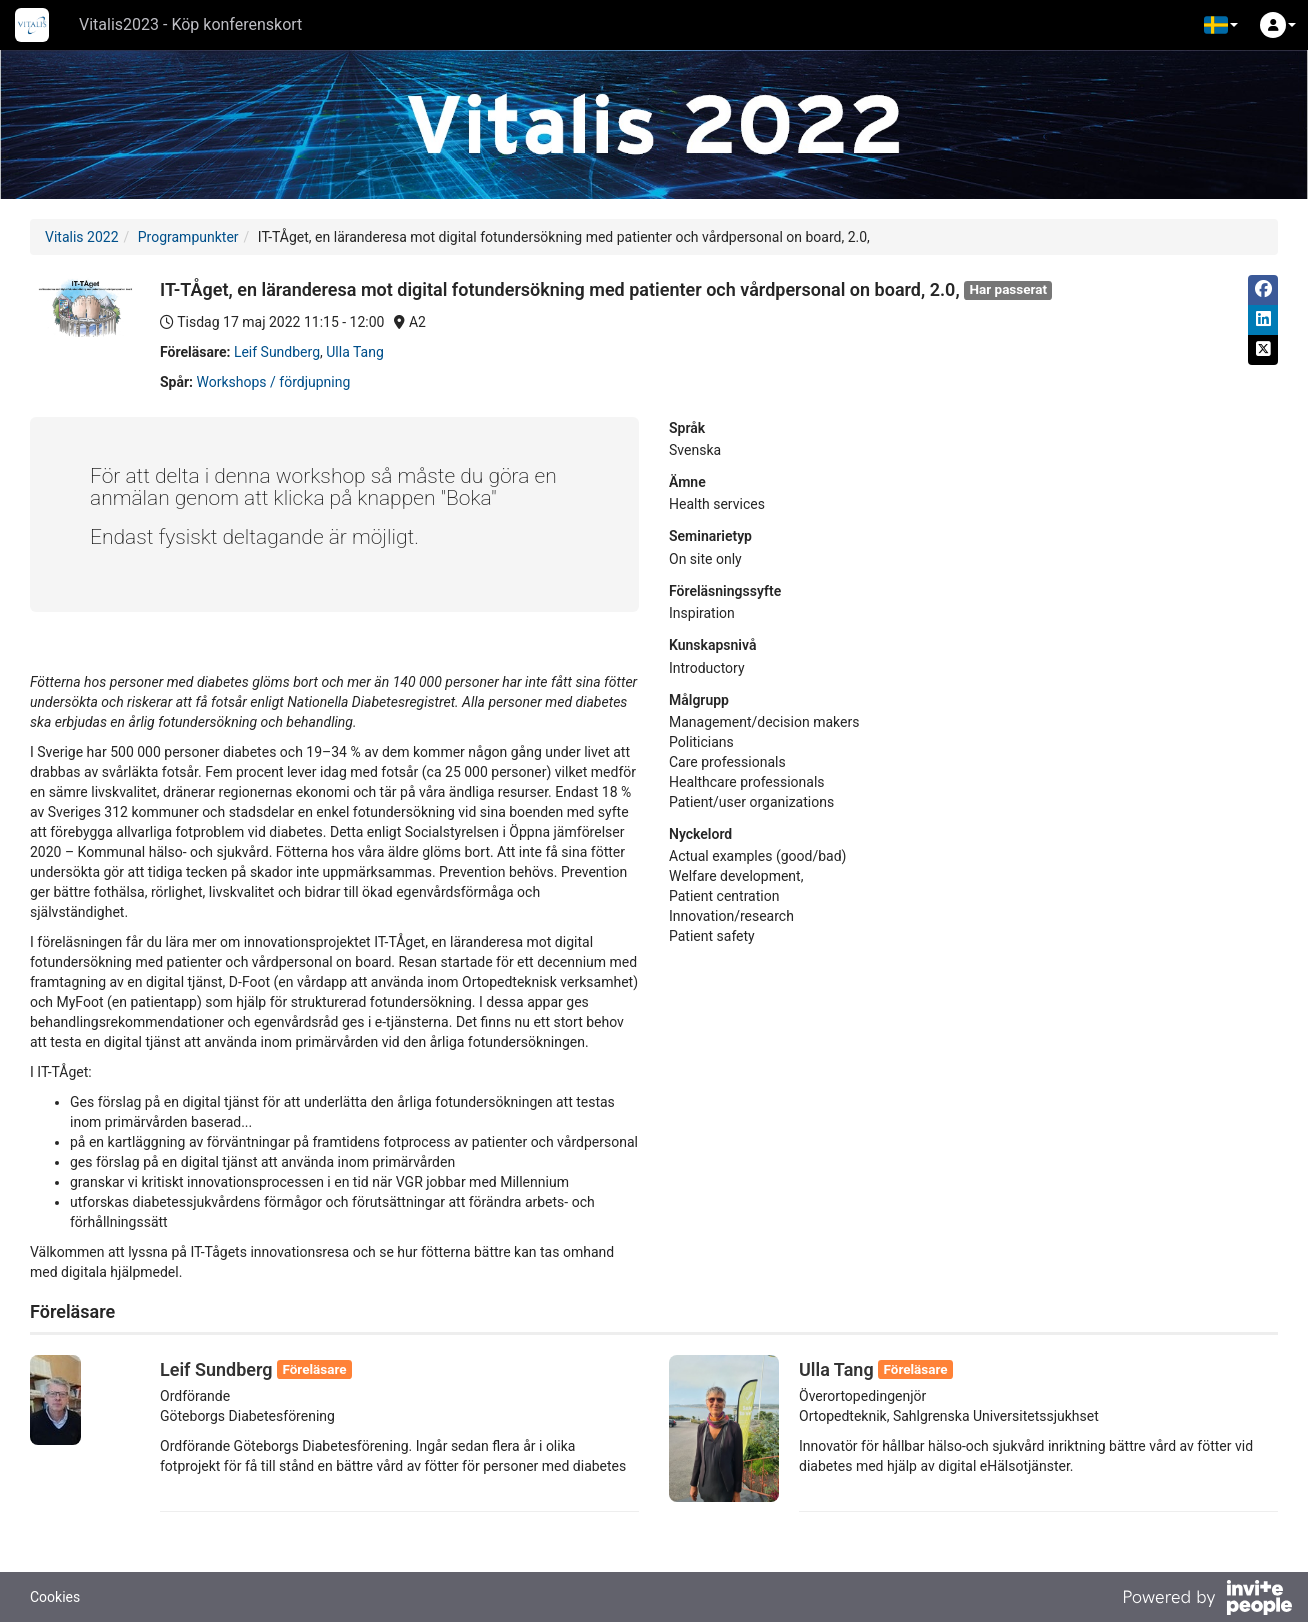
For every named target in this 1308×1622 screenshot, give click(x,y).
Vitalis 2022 (82, 237)
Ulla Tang (355, 352)
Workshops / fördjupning (274, 382)
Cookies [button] (55, 1597)
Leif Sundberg (277, 352)
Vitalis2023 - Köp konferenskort (190, 24)
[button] (1221, 25)
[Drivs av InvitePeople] (1207, 1600)
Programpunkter (188, 237)
